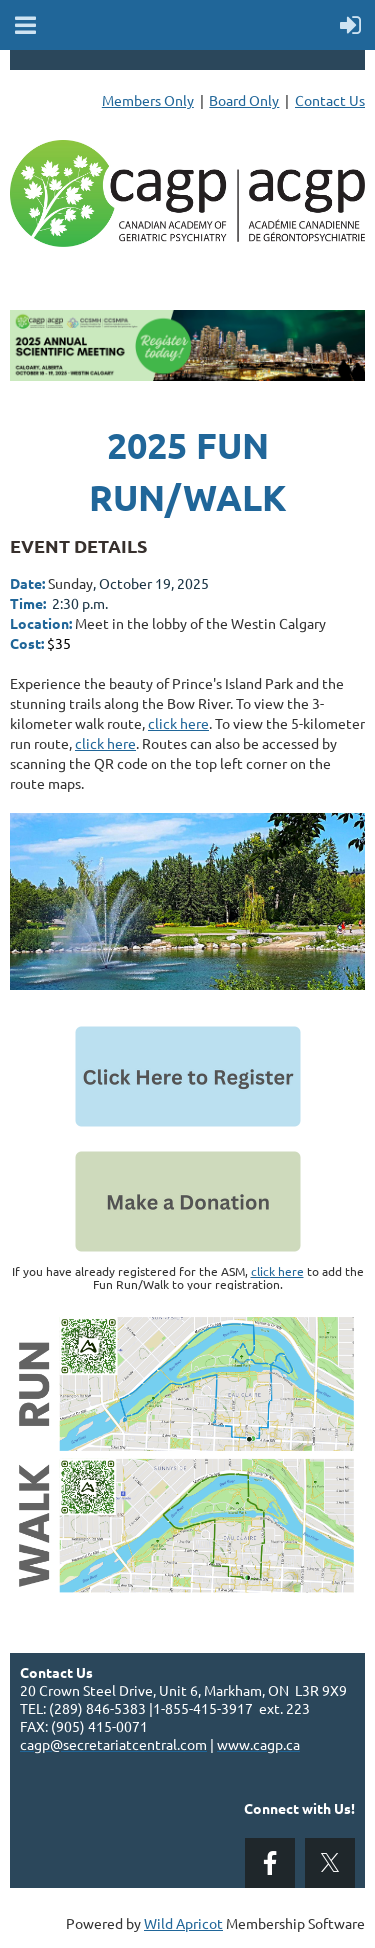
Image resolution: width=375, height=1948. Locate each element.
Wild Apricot (183, 1923)
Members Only (148, 100)
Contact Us (330, 100)
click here (178, 723)
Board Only (244, 100)
